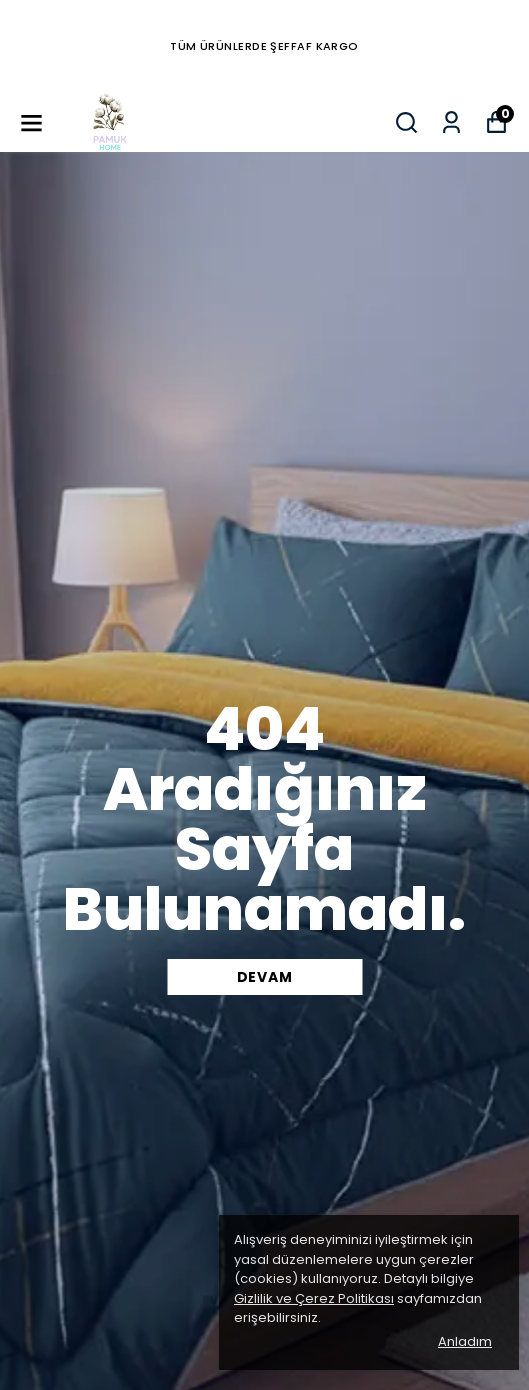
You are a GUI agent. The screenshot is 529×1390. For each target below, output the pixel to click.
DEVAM (265, 977)
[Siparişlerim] (451, 122)
